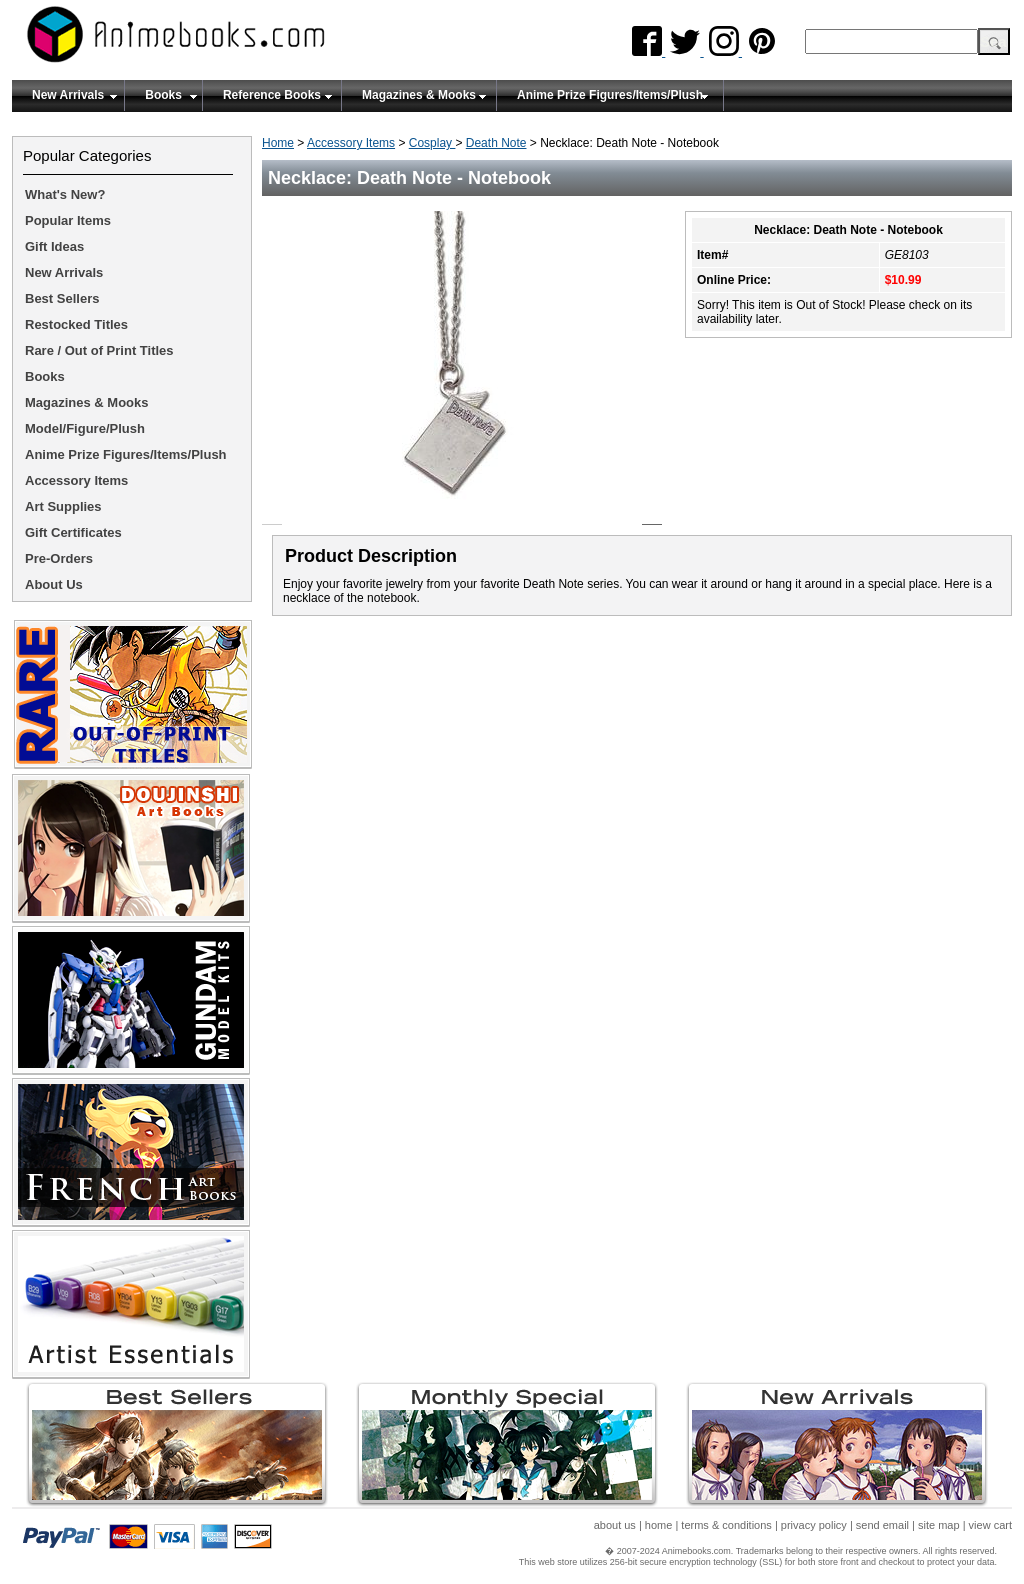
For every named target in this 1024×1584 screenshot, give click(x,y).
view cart (990, 1525)
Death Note (496, 143)
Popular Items (68, 220)
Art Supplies (63, 506)
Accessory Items (351, 143)
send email (882, 1525)
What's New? (65, 194)
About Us (54, 584)
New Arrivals (68, 95)
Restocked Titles (76, 324)
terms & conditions (726, 1525)
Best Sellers (62, 298)
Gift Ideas (54, 246)
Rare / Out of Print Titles (99, 350)
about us (615, 1525)
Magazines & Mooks (419, 95)
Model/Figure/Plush (85, 428)
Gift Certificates (73, 532)
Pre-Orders (59, 558)
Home (278, 143)
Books (163, 95)
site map (939, 1525)
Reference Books (272, 95)
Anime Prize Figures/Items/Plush (610, 95)
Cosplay (432, 143)
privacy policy (814, 1525)
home (659, 1525)
